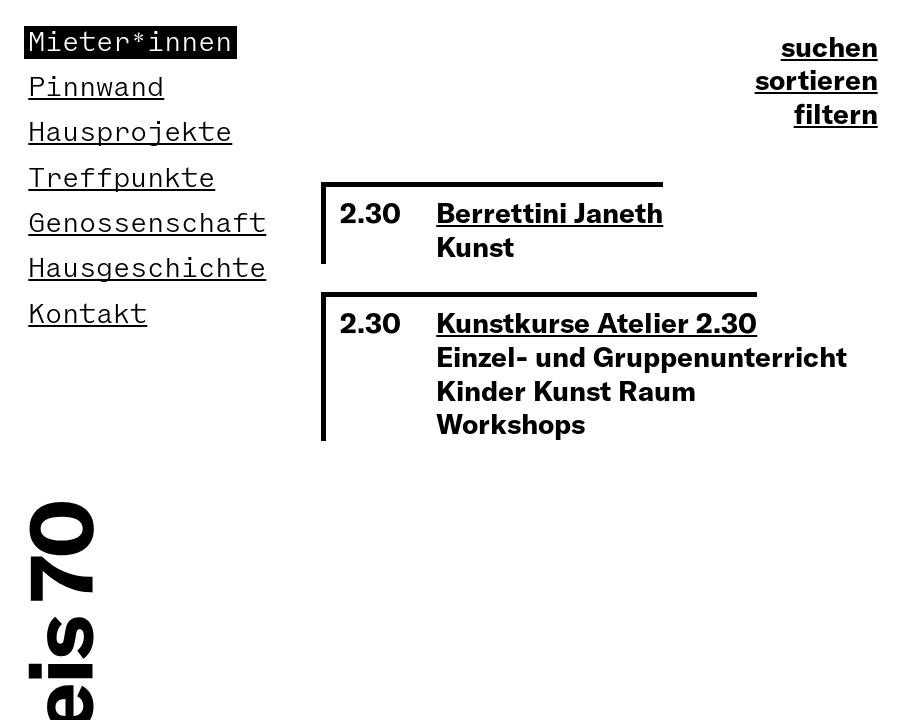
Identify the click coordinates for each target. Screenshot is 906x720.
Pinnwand (96, 87)
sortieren (816, 80)
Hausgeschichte (147, 268)
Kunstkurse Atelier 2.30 (596, 322)
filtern (836, 114)
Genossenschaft (147, 223)
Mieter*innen (130, 42)
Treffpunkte (121, 178)
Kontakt (87, 314)
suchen (829, 47)
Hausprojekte (130, 132)
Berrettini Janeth (549, 212)
